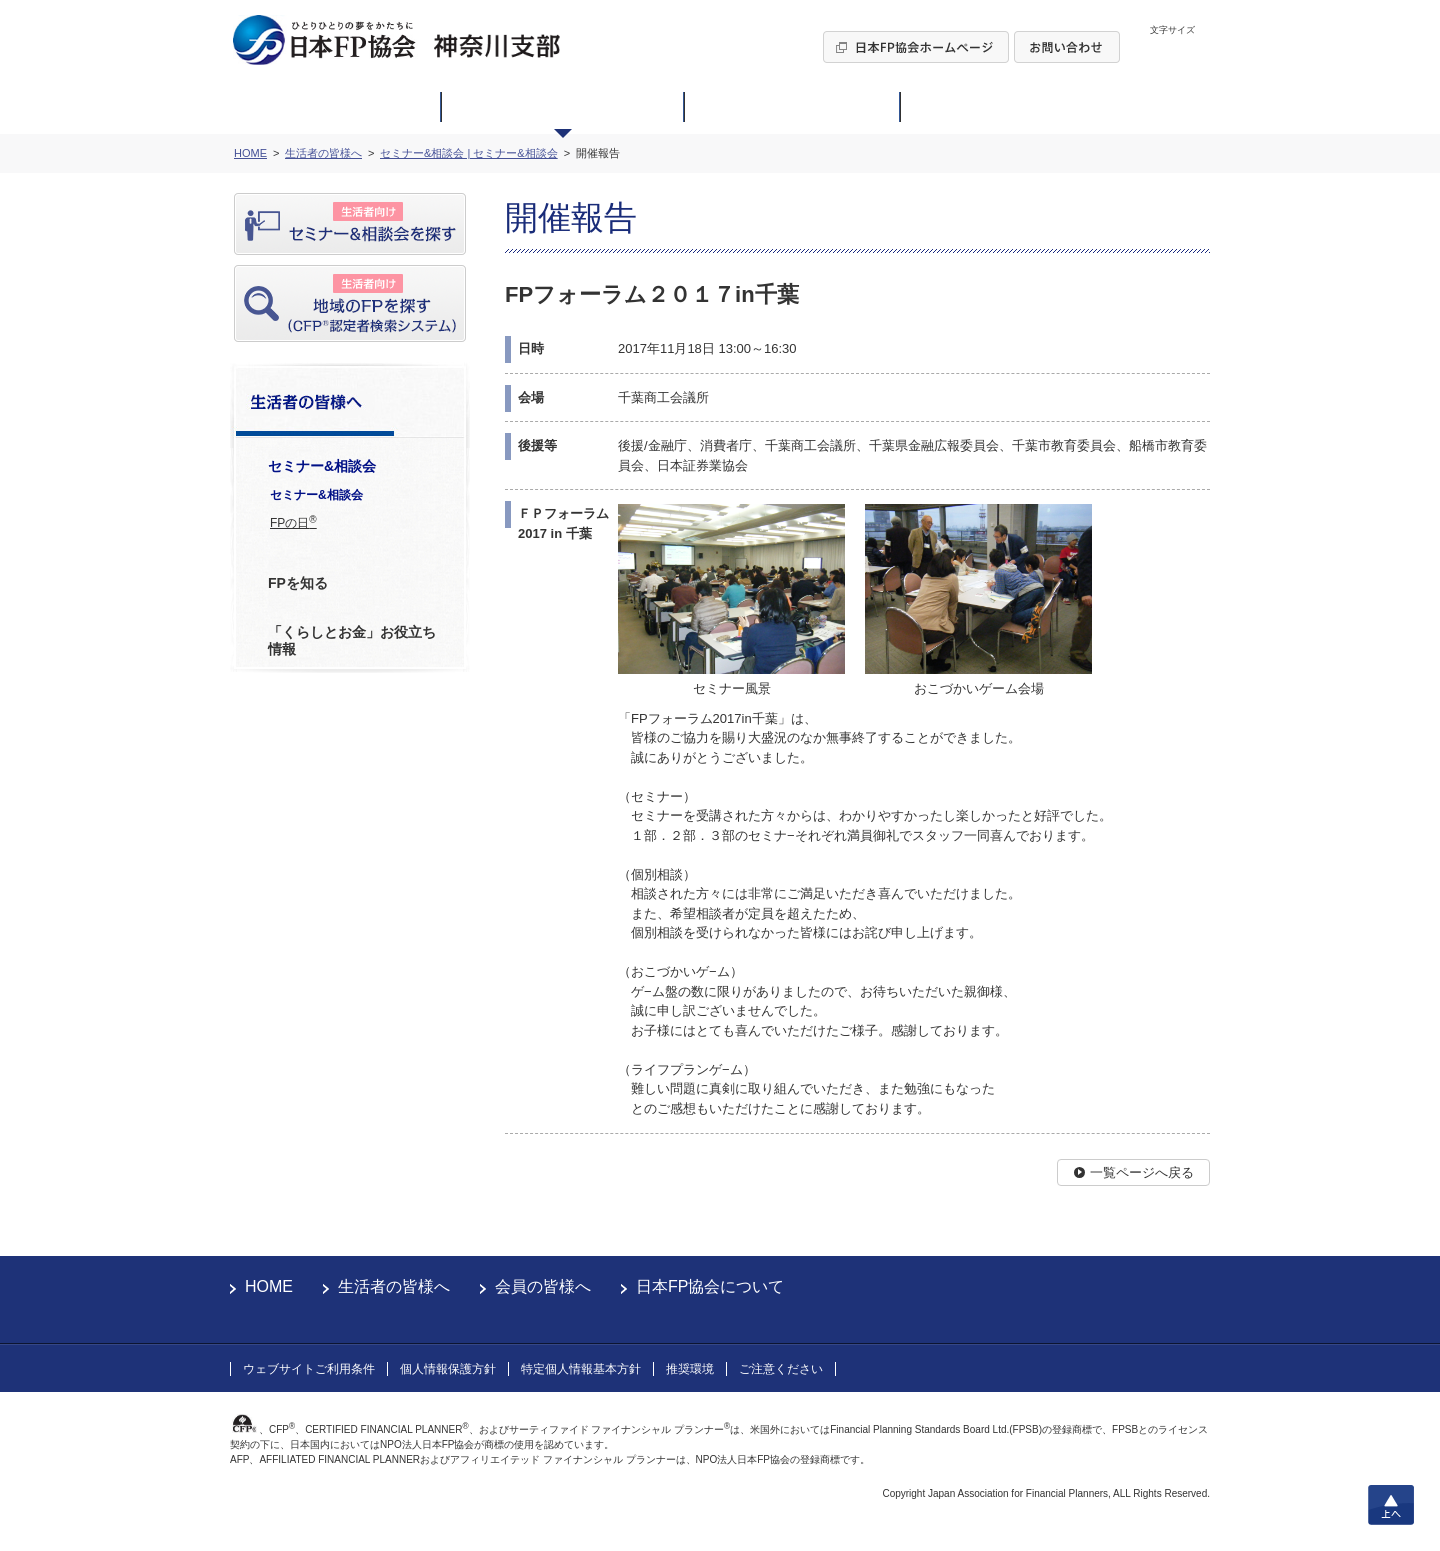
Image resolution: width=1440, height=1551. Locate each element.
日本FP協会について (710, 1286)
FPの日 (293, 522)
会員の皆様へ (543, 1286)
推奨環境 (690, 1369)
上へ (1391, 1505)
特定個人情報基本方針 (581, 1369)
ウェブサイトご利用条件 (309, 1369)
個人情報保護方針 (448, 1369)
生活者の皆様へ (394, 1286)
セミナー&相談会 (316, 495)
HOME (269, 1286)
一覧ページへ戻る (1142, 1172)
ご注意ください (781, 1369)
